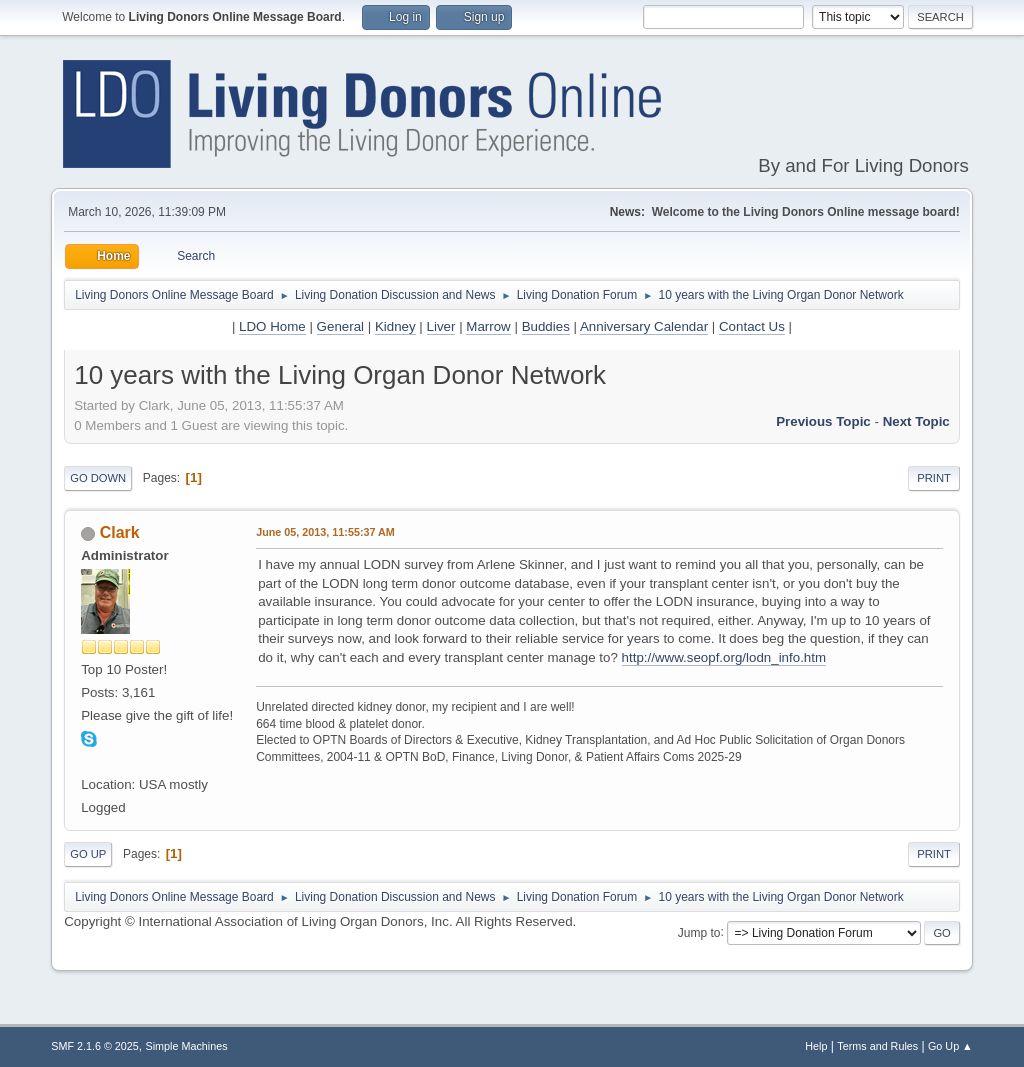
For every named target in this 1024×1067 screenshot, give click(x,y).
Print (934, 478)
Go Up (88, 854)
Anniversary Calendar (644, 326)
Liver (441, 326)
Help (816, 1046)
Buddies (546, 326)
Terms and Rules (877, 1046)
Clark (120, 532)
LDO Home (272, 326)
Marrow (488, 326)
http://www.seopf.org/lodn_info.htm (724, 657)
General (340, 326)
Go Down (98, 478)
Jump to (699, 932)
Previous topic (823, 421)
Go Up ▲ (950, 1046)
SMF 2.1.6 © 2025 (95, 1046)
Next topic (916, 421)
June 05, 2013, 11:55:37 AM (325, 532)
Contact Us (752, 326)
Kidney (395, 326)
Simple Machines (187, 1046)
